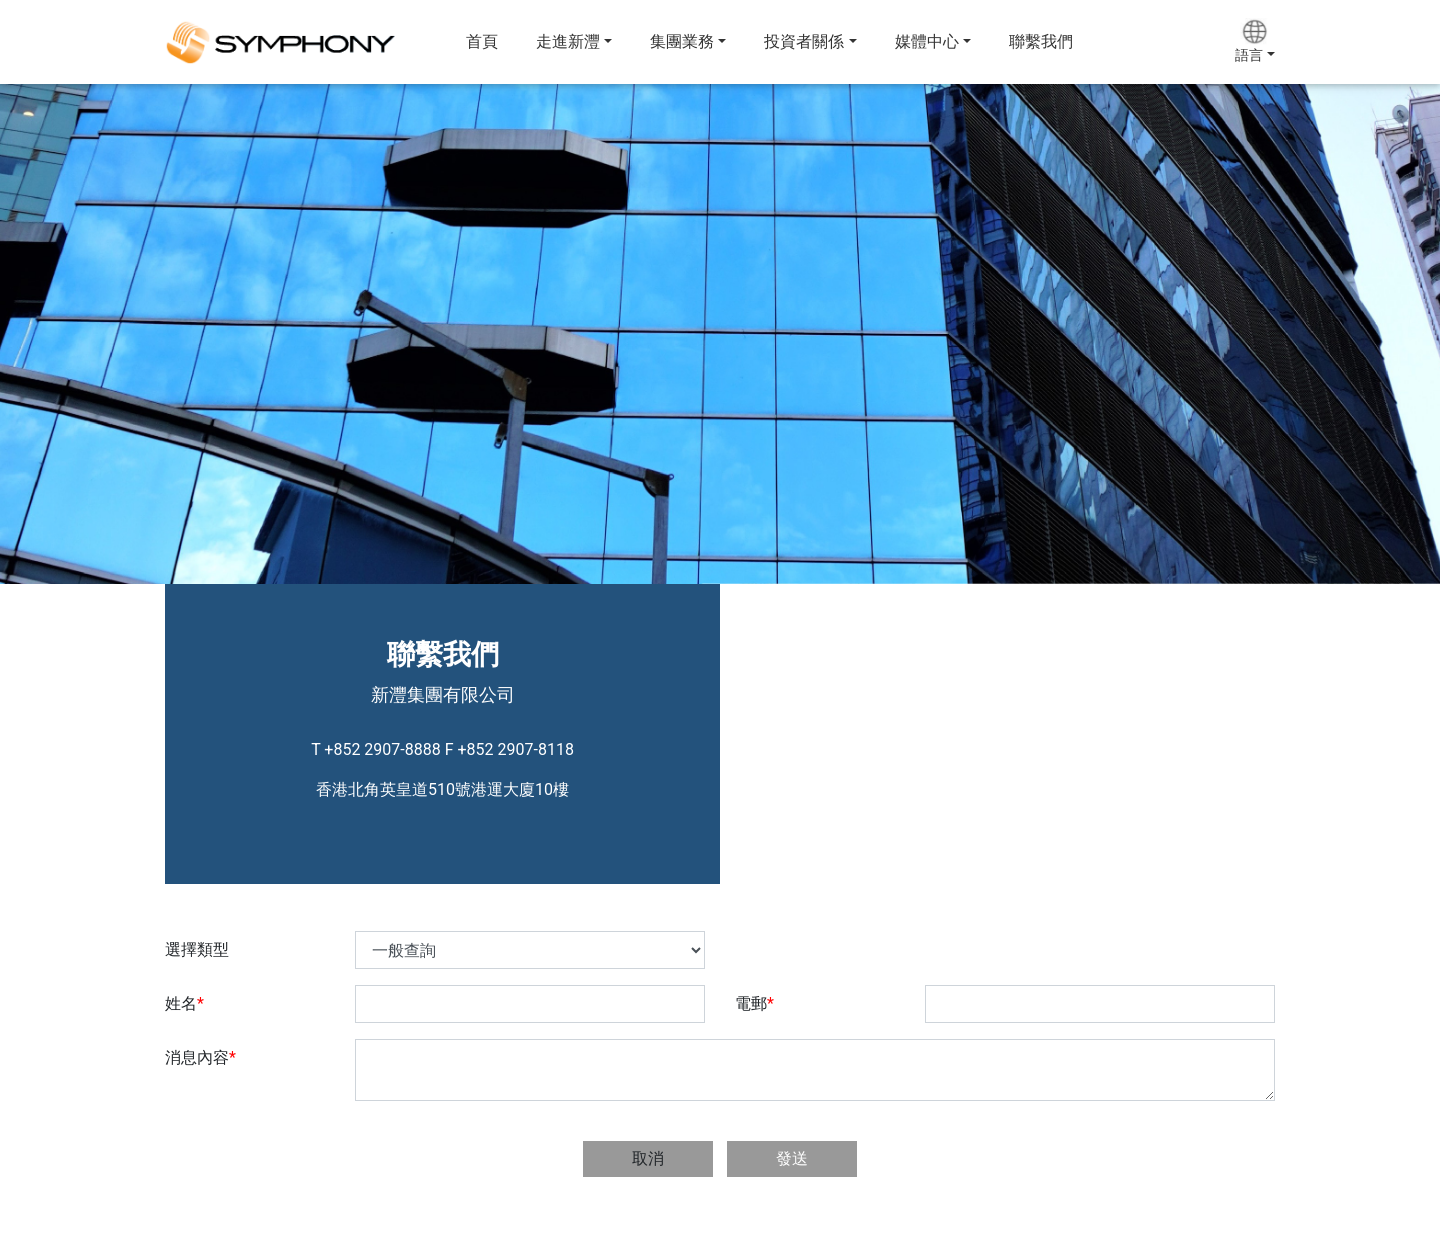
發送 (792, 1158)
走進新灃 (568, 41)
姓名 (184, 1003)
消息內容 (200, 1057)
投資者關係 (804, 41)
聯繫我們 (1041, 41)
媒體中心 (927, 41)
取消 (648, 1158)
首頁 (482, 41)
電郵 (754, 1003)
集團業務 (682, 41)
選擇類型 (197, 949)
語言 (1249, 55)
